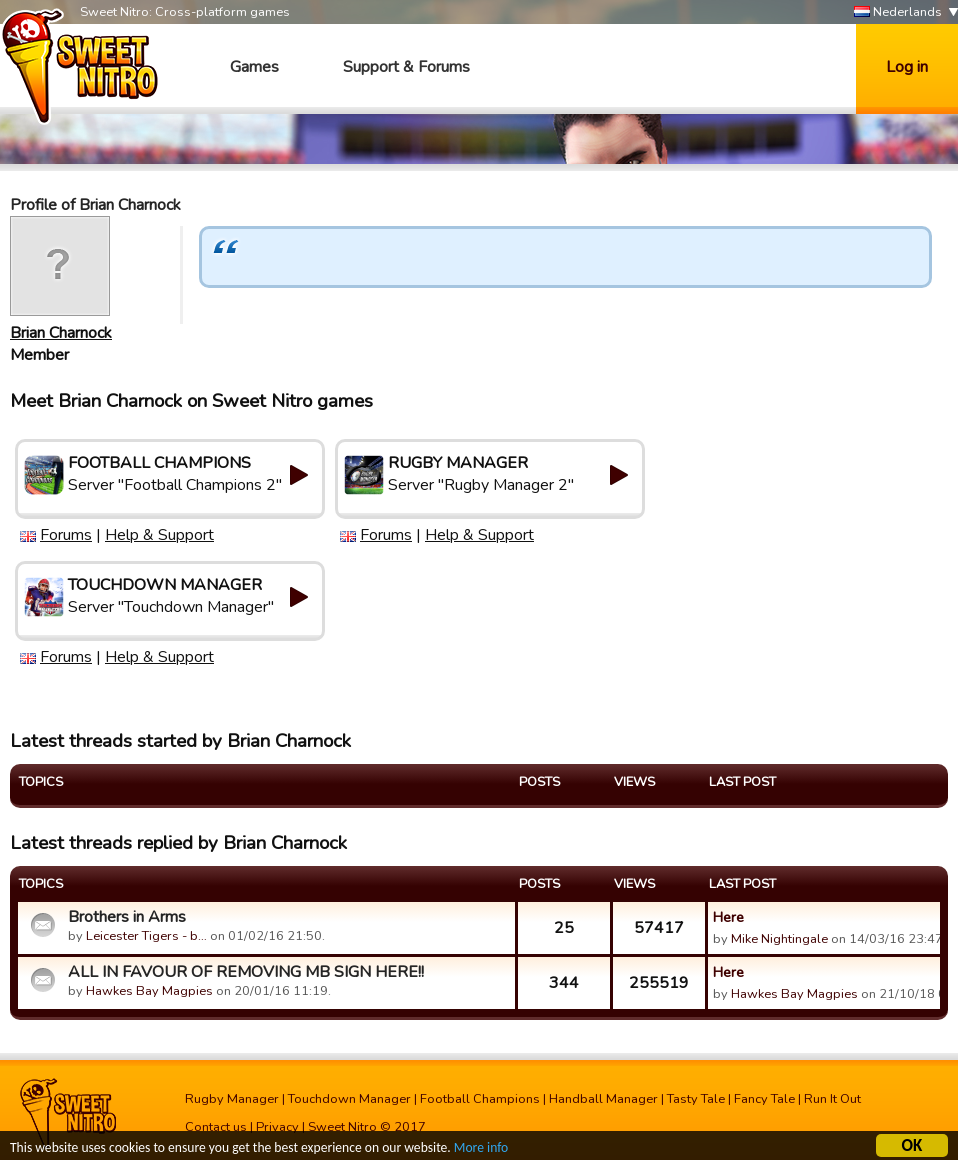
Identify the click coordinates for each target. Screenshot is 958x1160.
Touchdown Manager (349, 1099)
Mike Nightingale (779, 939)
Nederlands (898, 12)
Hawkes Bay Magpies (149, 991)
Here (728, 917)
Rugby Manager (232, 1099)
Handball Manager (603, 1099)
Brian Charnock (61, 333)
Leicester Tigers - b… (146, 936)
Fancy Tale (764, 1099)
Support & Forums (406, 67)
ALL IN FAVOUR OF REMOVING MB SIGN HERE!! (246, 972)
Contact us (216, 1127)
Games (254, 67)
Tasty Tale (696, 1099)
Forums (66, 535)
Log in (907, 67)
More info (481, 1149)
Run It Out (832, 1099)
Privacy (277, 1127)
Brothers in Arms (127, 917)
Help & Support (159, 535)
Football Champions (480, 1099)
